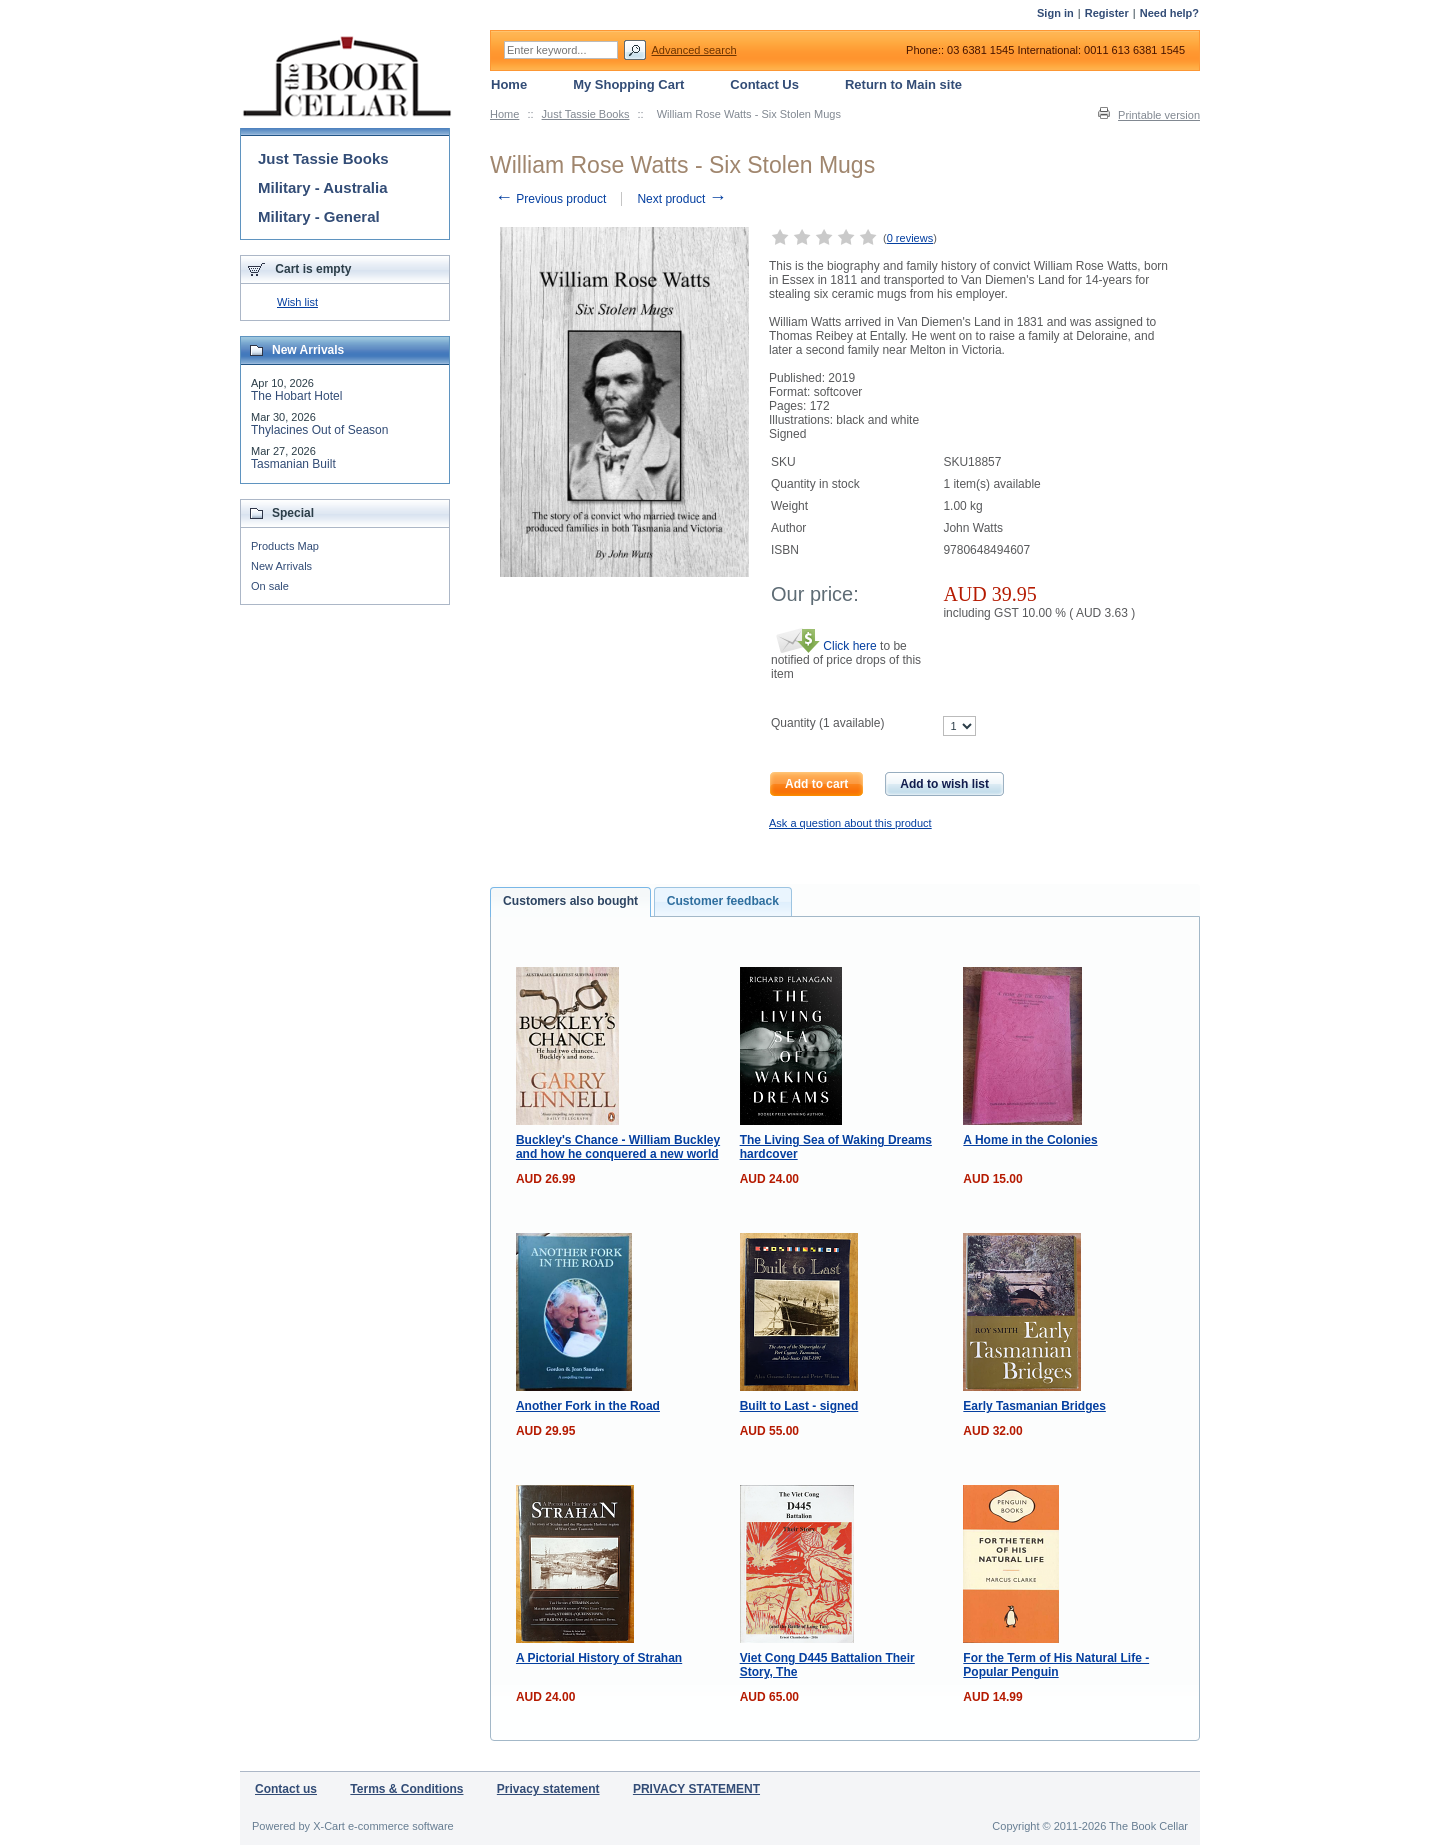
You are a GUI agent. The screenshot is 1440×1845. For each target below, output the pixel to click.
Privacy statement (548, 1789)
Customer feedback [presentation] (723, 901)
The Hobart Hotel (296, 396)
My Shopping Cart (628, 84)
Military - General (319, 216)
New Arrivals (281, 566)
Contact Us (764, 84)
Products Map (285, 546)
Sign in (1055, 13)
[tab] (570, 902)
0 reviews (910, 238)
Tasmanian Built (293, 464)
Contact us (286, 1789)
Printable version (1159, 115)
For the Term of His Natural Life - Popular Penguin (1056, 1665)
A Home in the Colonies (1030, 1140)
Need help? (1169, 13)
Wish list (297, 302)
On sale (270, 586)
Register (1107, 13)
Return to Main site (903, 84)
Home (504, 114)
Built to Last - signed (799, 1406)
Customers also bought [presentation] (570, 901)
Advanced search (694, 50)
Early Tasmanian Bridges (1034, 1406)
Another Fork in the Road (588, 1406)
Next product (681, 199)
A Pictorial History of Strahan (599, 1658)
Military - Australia (322, 187)
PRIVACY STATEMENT (696, 1789)
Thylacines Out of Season (319, 430)
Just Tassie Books (586, 114)
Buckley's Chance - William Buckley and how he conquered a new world (618, 1147)
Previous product (550, 199)
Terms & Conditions (406, 1789)
